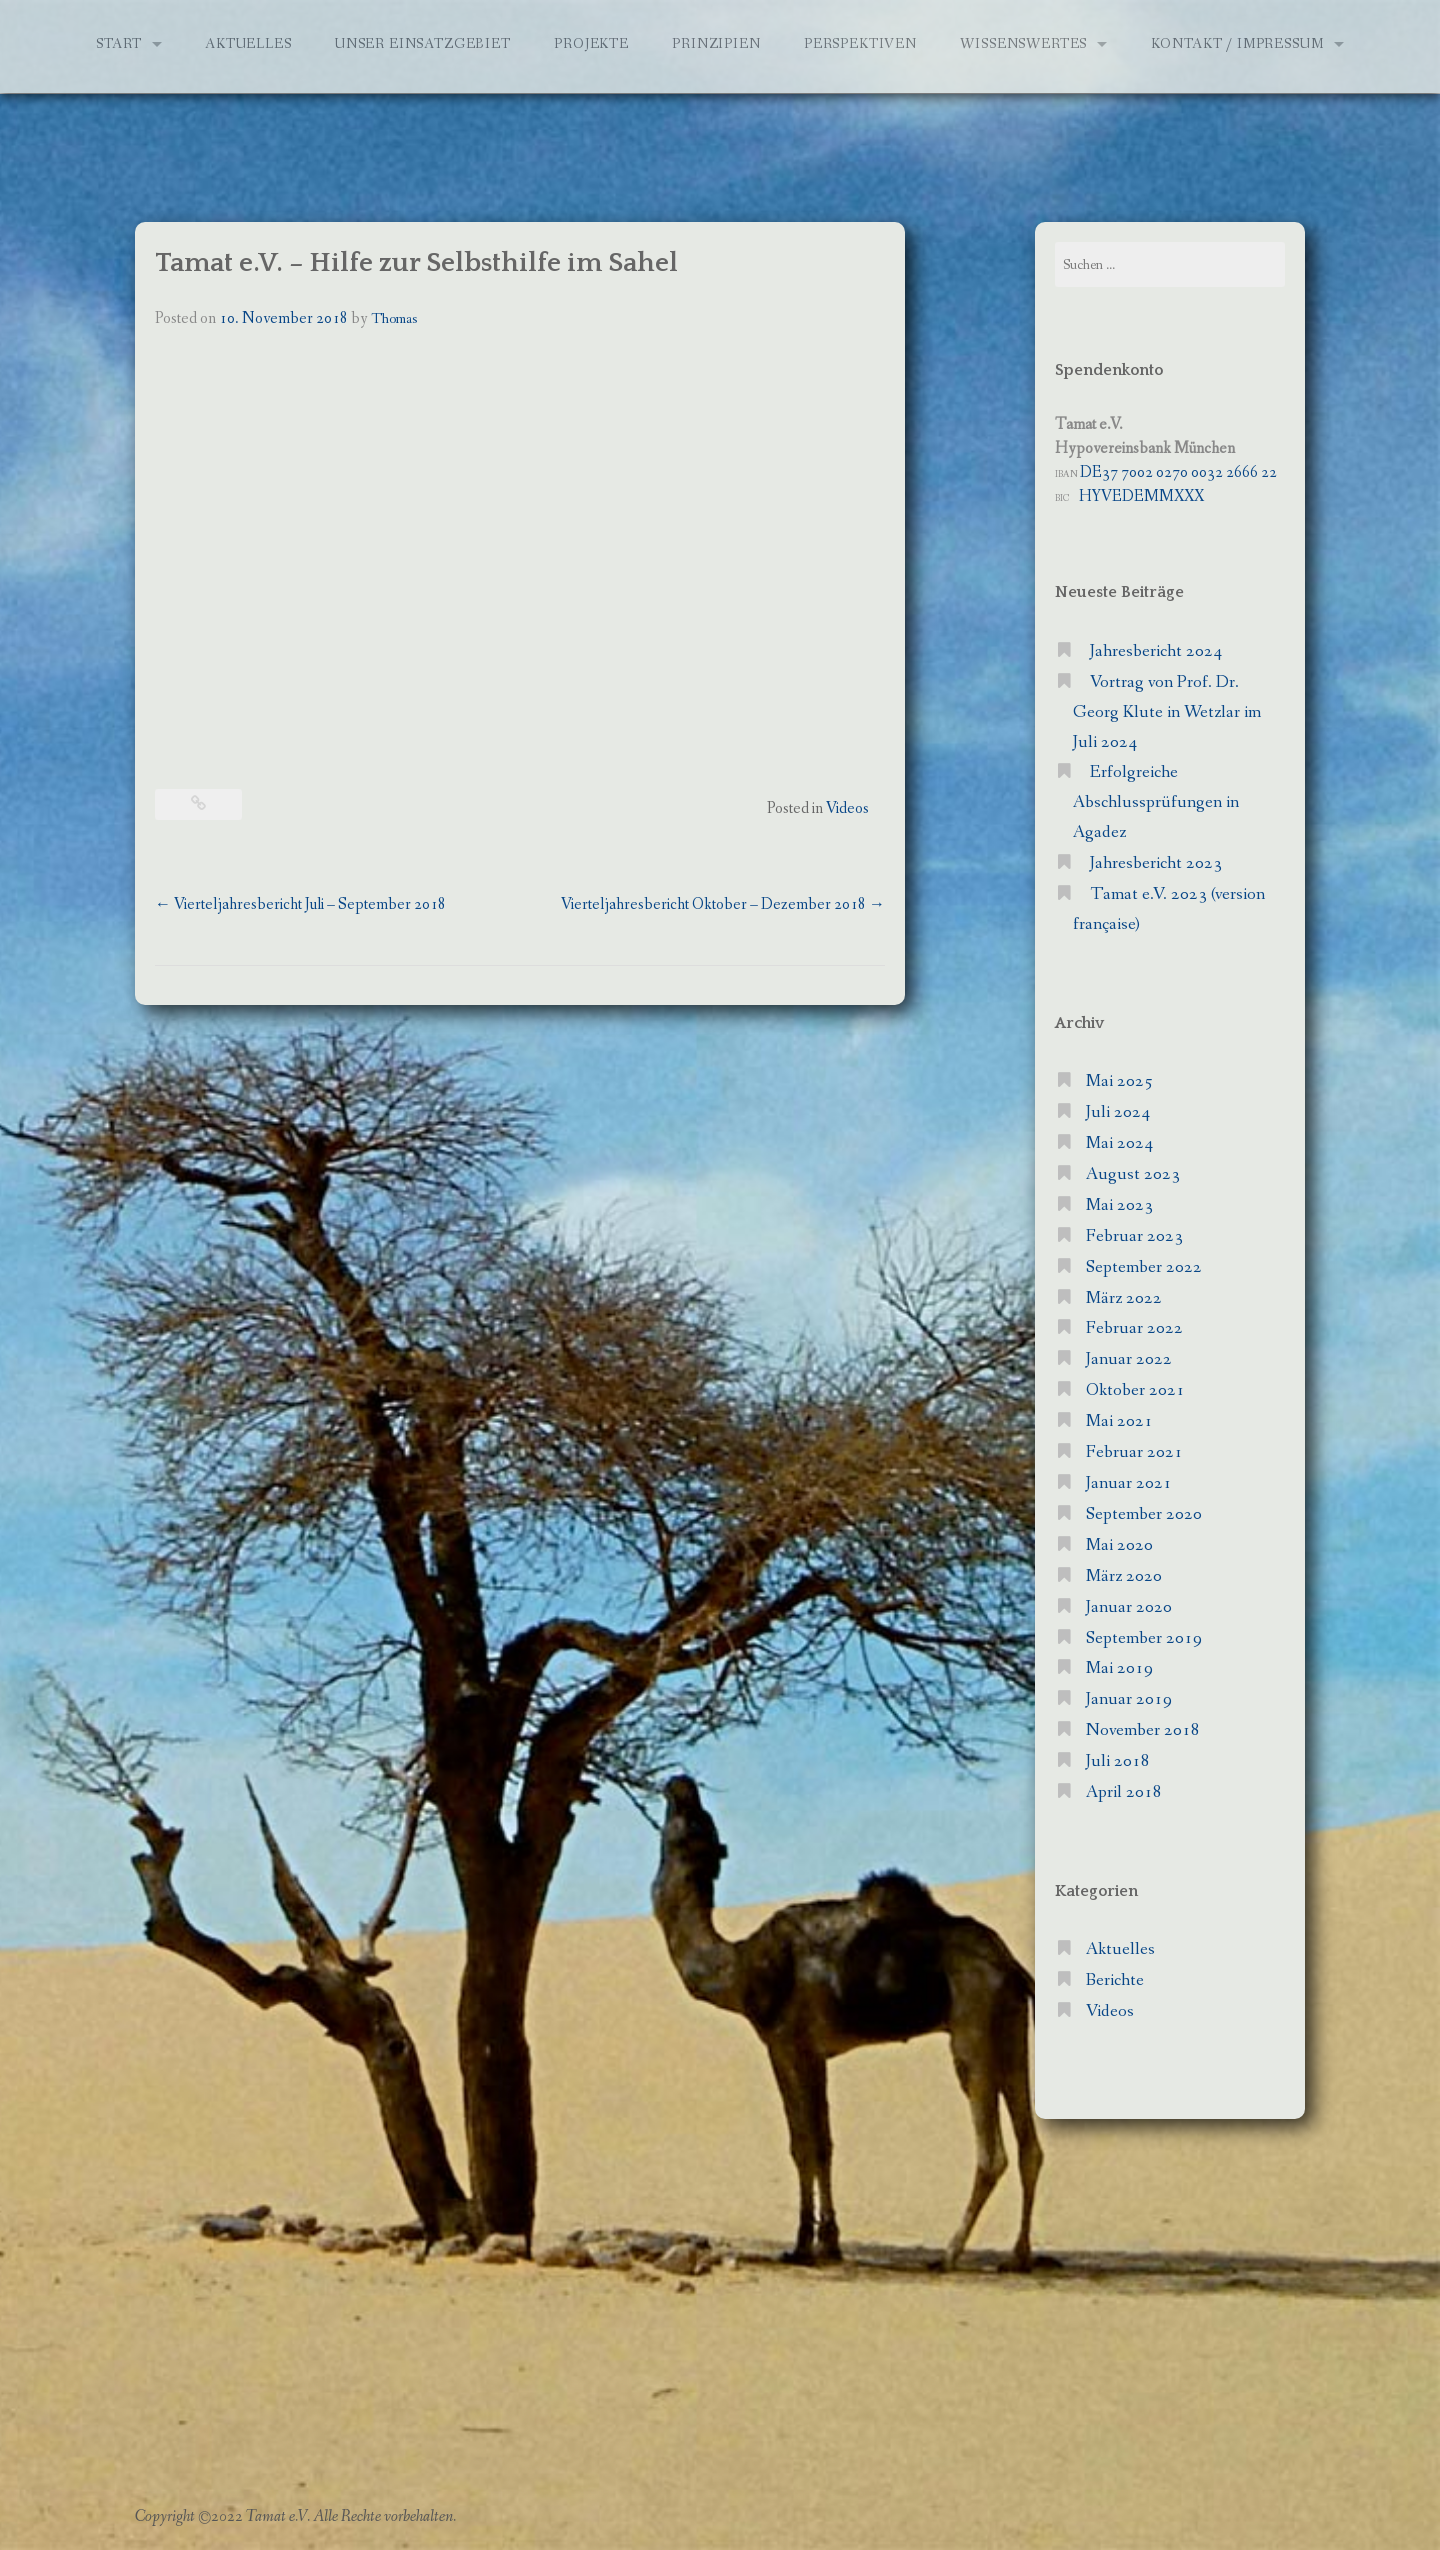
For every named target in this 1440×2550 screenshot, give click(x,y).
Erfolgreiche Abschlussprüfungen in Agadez (1156, 802)
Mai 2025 (1119, 1081)
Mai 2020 (1119, 1545)
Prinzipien (716, 44)
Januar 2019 (1129, 1699)
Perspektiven (860, 44)
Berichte (1115, 1980)
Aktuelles (248, 44)
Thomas (394, 319)
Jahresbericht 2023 (1156, 863)
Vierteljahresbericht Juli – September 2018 (300, 904)
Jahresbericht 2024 (1156, 651)
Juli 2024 (1118, 1112)
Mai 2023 (1119, 1205)
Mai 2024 (1119, 1143)
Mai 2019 (1119, 1668)
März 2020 (1124, 1576)
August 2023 (1133, 1174)
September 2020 (1144, 1514)
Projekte (591, 44)
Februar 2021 (1134, 1452)
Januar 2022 (1129, 1359)
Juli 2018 (1118, 1761)
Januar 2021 (1129, 1483)
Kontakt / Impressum (1237, 44)
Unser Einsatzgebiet (423, 44)
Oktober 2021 (1135, 1390)
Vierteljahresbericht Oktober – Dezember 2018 (723, 904)
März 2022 (1124, 1298)
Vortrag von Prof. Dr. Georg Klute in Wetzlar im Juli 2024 (1167, 712)
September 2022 (1144, 1267)
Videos (847, 808)
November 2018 (1143, 1730)
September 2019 (1144, 1638)
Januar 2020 (1129, 1607)
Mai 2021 (1119, 1421)
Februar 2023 (1134, 1236)
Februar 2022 (1134, 1328)
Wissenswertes (1023, 44)
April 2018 (1124, 1792)
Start (118, 44)
